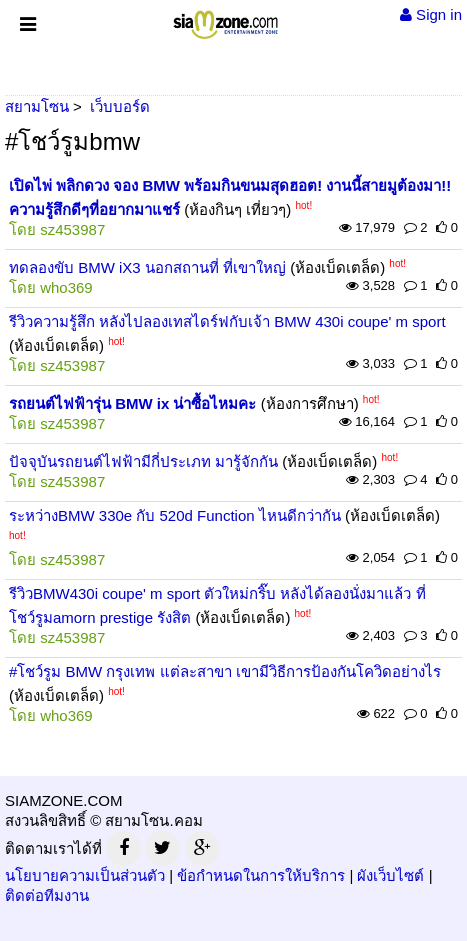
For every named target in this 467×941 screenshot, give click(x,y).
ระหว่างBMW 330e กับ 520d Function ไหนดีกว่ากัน (175, 515)
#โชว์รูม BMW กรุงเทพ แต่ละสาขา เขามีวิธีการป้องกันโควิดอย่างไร (225, 671)
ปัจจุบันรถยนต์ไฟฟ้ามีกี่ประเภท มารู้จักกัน (143, 461)
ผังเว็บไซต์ (390, 875)
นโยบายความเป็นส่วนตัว (85, 875)
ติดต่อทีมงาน (47, 895)
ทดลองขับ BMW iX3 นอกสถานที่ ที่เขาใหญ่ (147, 267)
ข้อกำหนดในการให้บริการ (261, 875)
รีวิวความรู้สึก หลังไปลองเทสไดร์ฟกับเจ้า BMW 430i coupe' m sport (227, 321)
